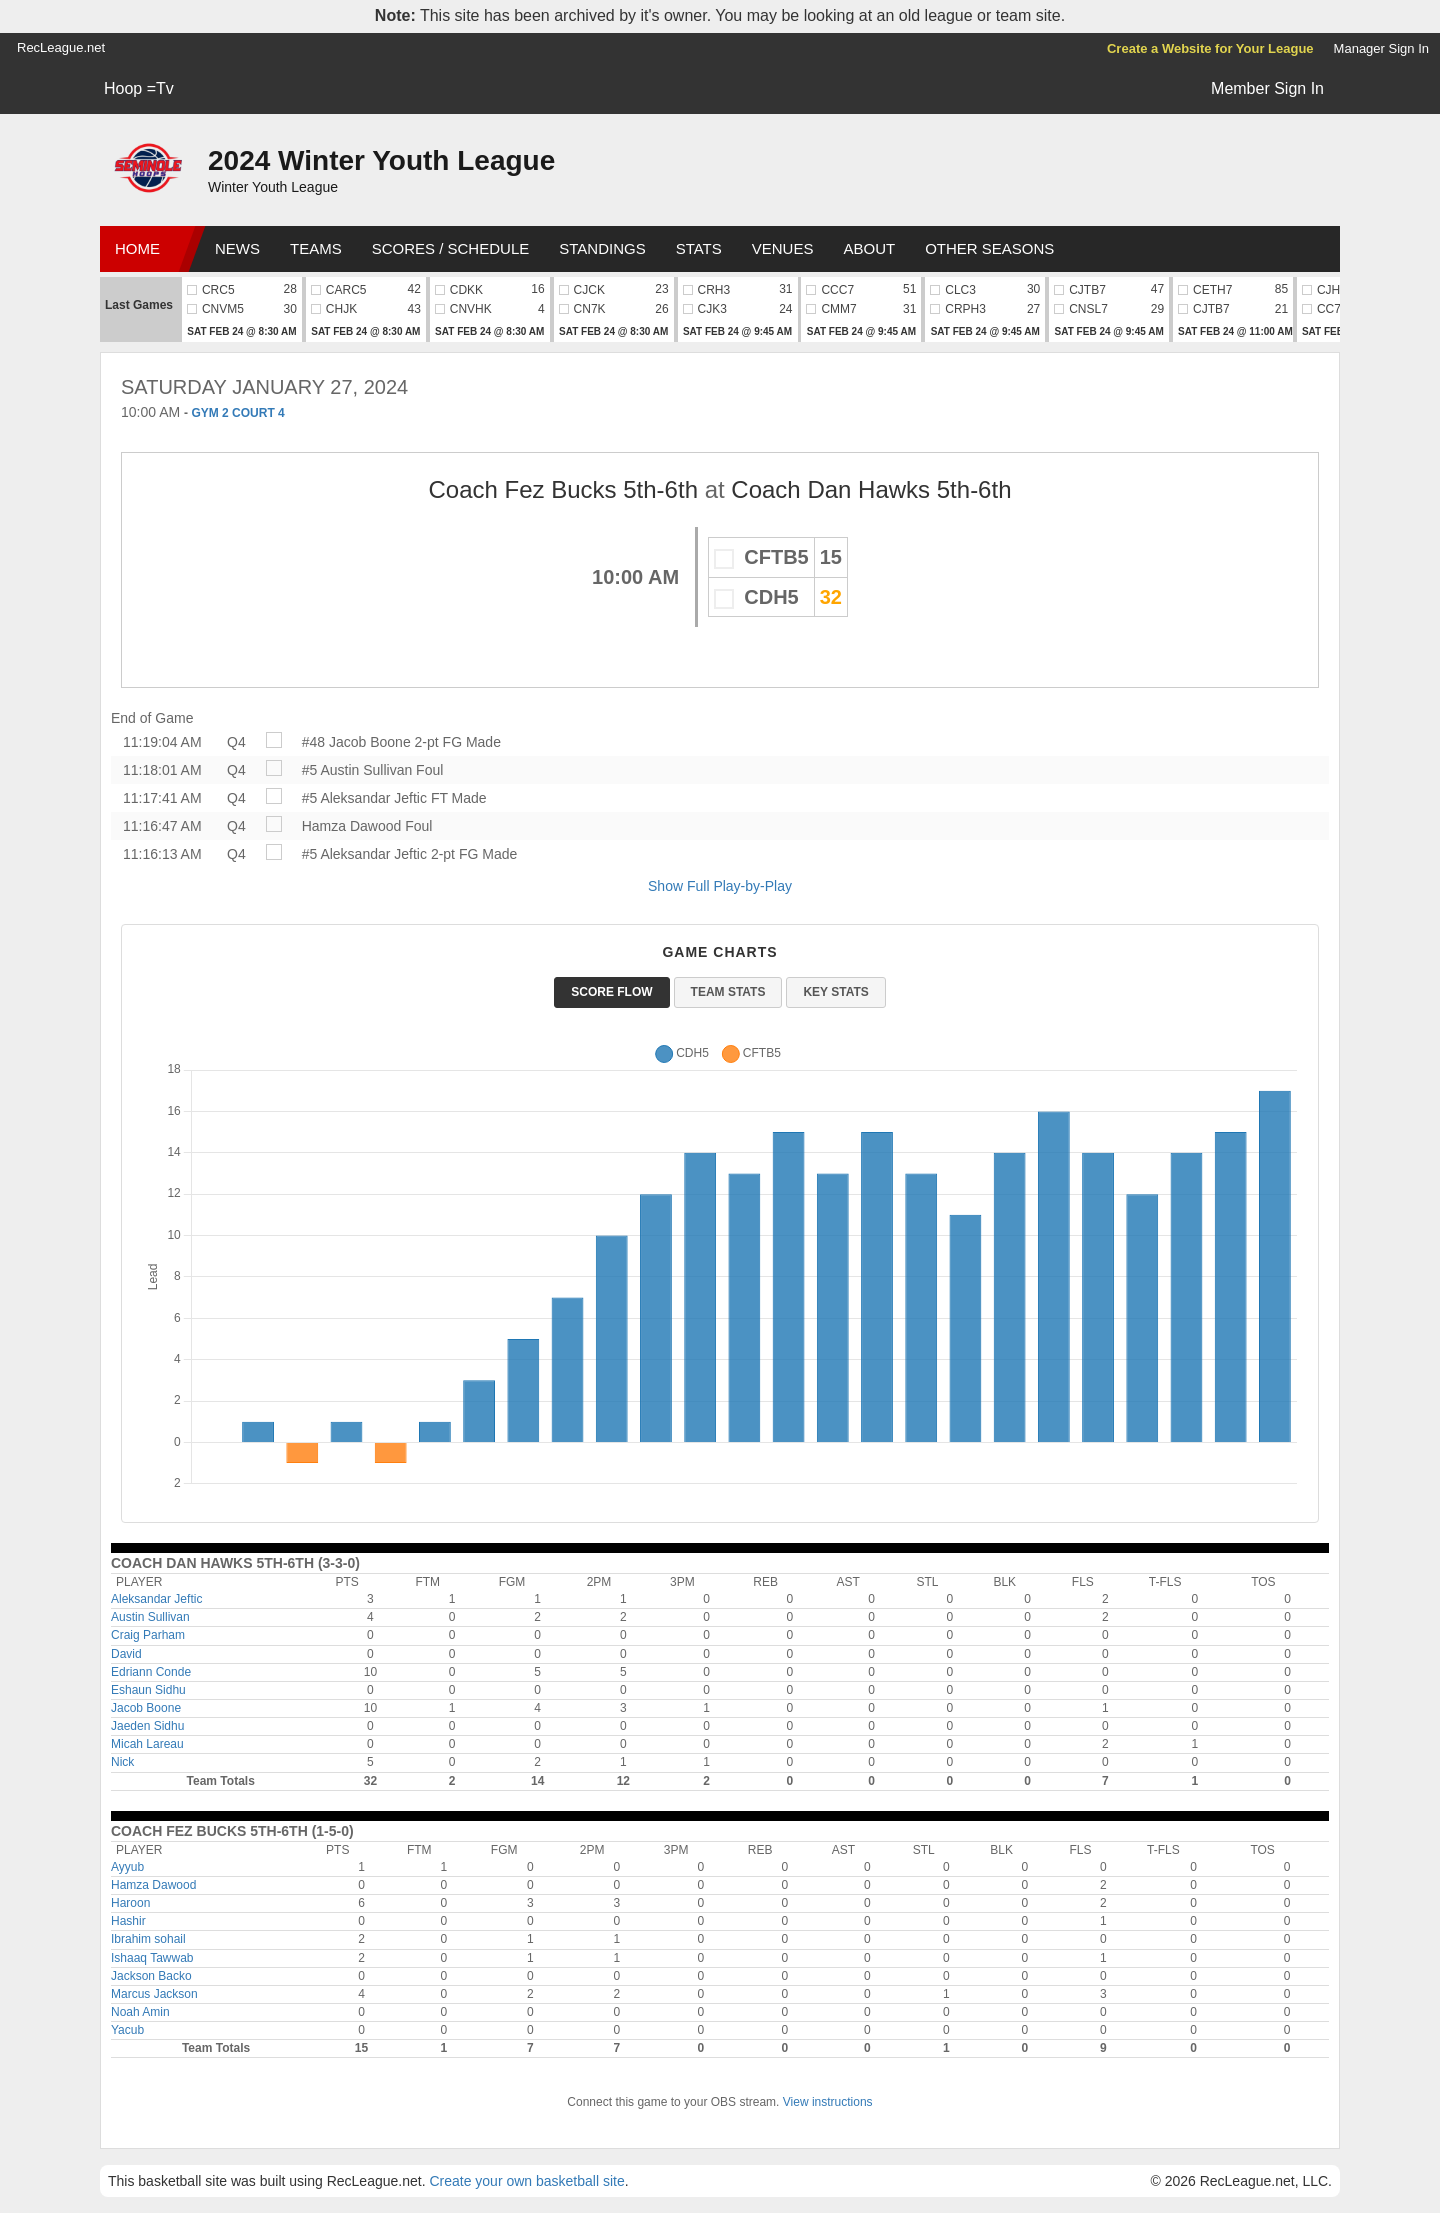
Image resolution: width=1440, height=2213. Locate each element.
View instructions (828, 2102)
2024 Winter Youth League (381, 160)
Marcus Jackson (154, 1994)
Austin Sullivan (150, 1617)
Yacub (127, 2030)
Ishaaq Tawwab (152, 1958)
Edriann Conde (151, 1672)
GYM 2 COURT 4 (237, 413)
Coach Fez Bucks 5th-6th (563, 489)
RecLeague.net (61, 47)
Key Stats (835, 992)
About (869, 248)
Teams (316, 248)
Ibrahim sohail (148, 1939)
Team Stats (728, 992)
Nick (122, 1762)
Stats (699, 248)
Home (137, 248)
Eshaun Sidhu (148, 1690)
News (237, 248)
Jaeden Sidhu (147, 1726)
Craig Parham (148, 1635)
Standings (602, 248)
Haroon (130, 1903)
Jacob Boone (146, 1708)
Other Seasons (989, 248)
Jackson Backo (151, 1976)
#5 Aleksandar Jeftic (364, 798)
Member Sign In (1267, 88)
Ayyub (127, 1867)
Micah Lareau (147, 1744)
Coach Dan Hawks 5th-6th (871, 489)
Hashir (128, 1921)
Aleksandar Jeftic (156, 1599)
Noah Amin (140, 2012)
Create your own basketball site (526, 2181)
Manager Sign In (1381, 48)
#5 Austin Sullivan (357, 770)
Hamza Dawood (352, 826)
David (126, 1654)
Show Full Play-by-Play (720, 886)
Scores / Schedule (451, 248)
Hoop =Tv (139, 88)
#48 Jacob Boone (356, 742)
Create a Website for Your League (1210, 48)
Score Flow (611, 992)
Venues (783, 248)
